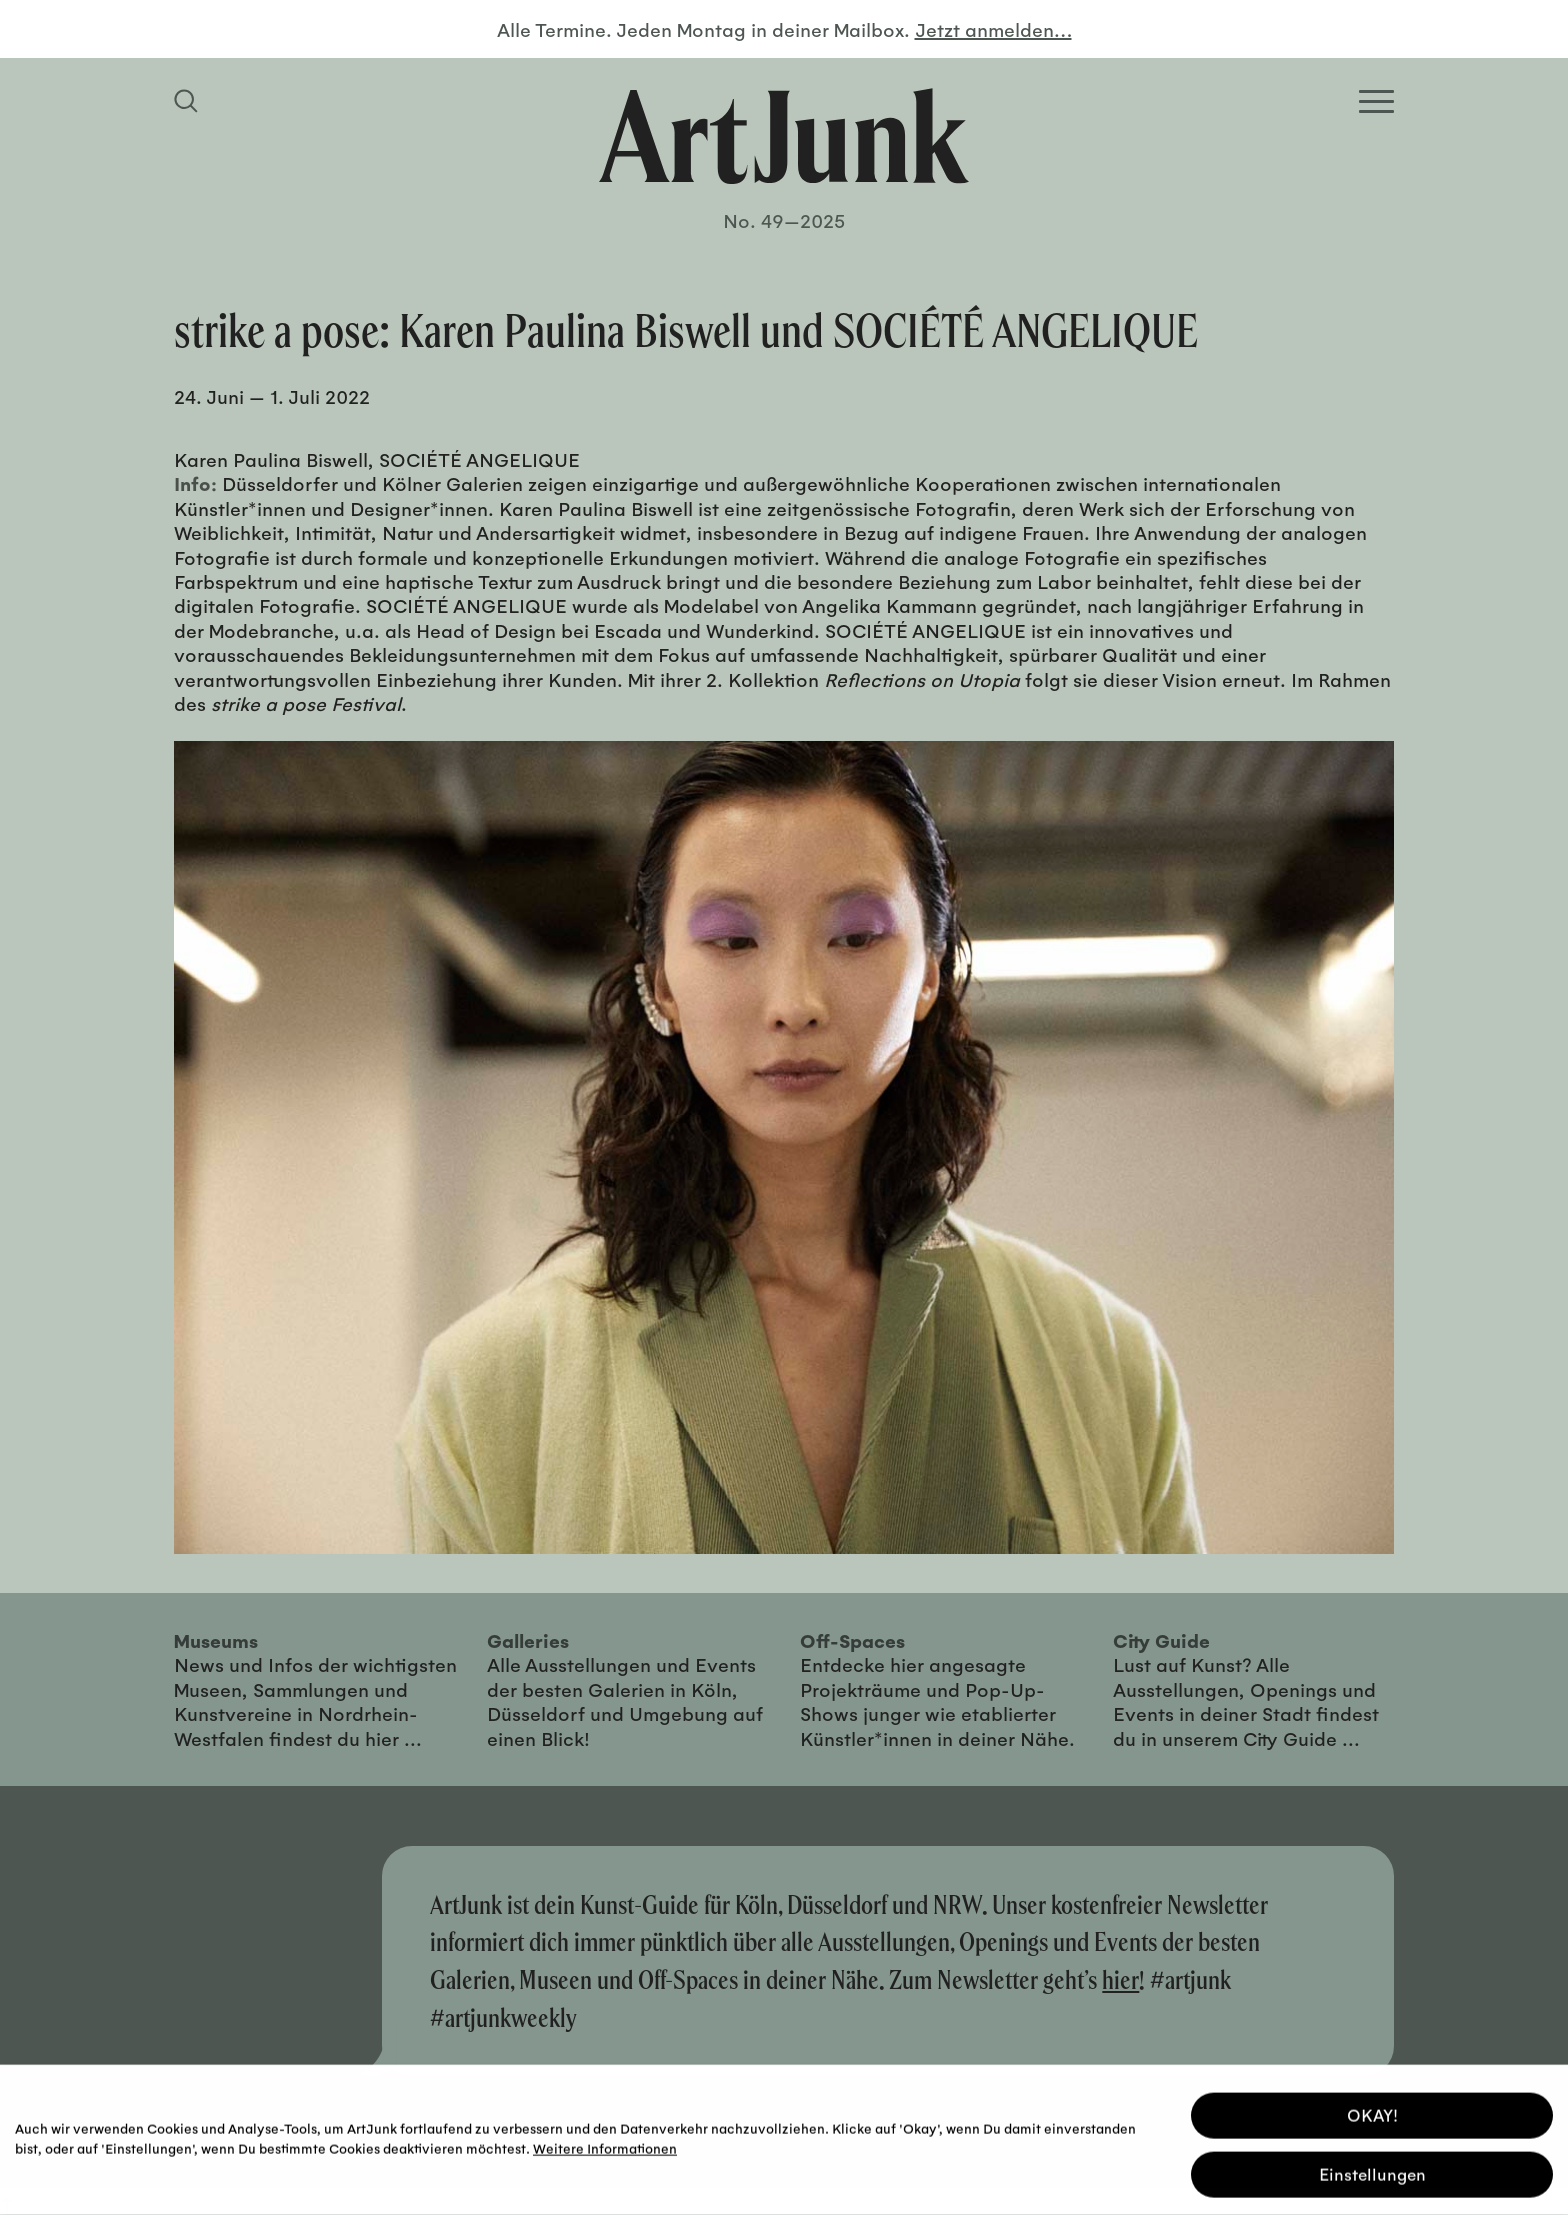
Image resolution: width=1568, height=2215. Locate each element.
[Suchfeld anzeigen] (189, 101)
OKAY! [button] (1372, 2112)
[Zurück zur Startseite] (784, 136)
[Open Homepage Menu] (1376, 101)
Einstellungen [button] (1372, 2171)
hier (1120, 1979)
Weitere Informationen (605, 2145)
